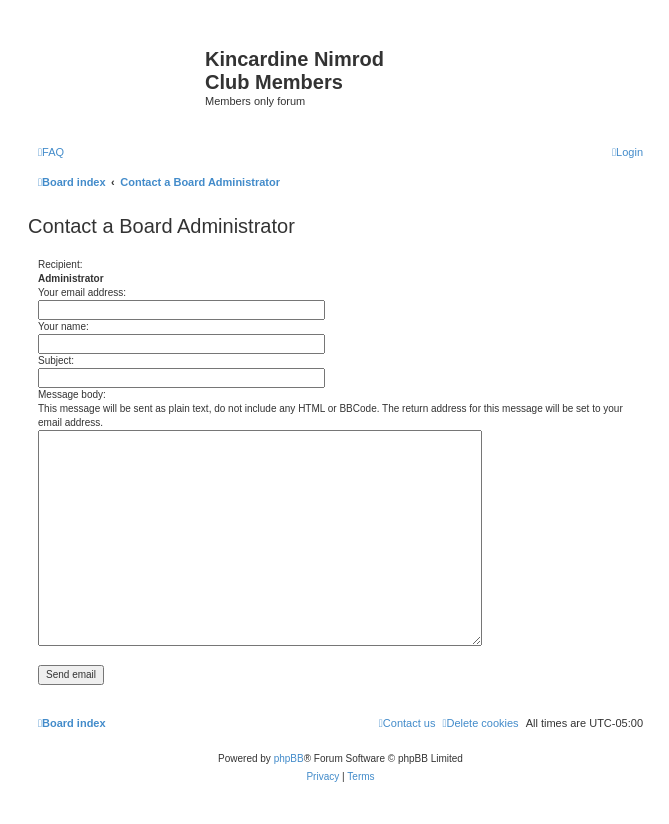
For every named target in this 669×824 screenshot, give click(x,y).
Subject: (56, 360)
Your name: (63, 326)
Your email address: (82, 292)
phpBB (289, 758)
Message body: (72, 394)
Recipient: (60, 264)
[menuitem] (51, 152)
